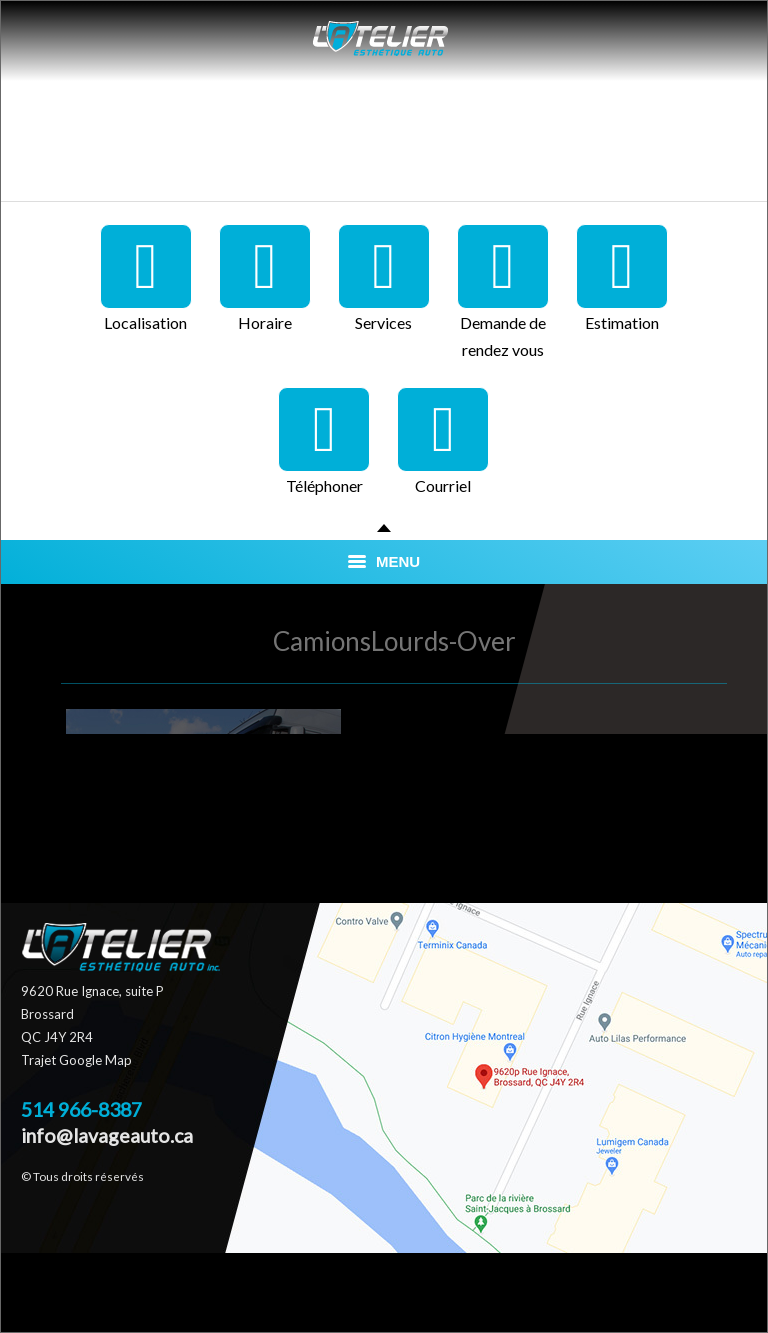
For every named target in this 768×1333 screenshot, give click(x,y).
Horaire (265, 278)
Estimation (622, 278)
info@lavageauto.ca (107, 1135)
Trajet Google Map (76, 1060)
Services (384, 278)
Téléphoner (324, 441)
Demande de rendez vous (503, 291)
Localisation (146, 278)
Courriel (443, 441)
